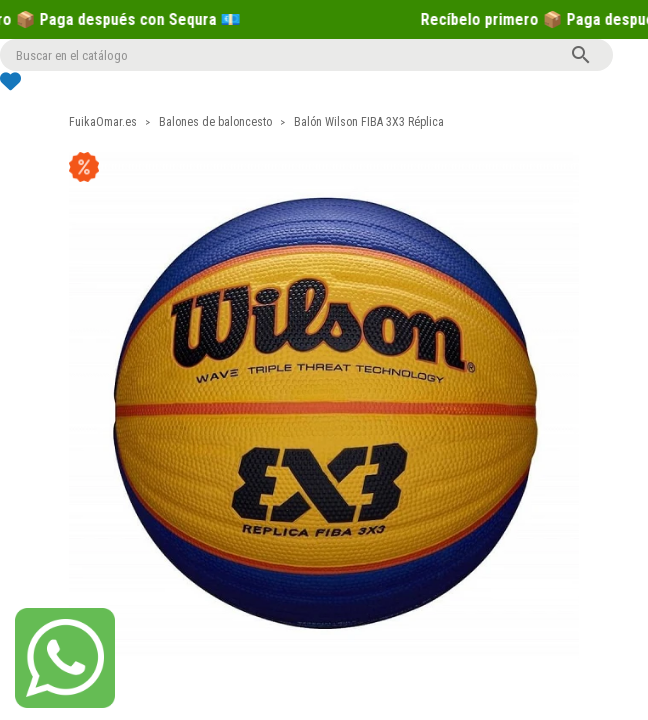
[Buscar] (306, 55)
